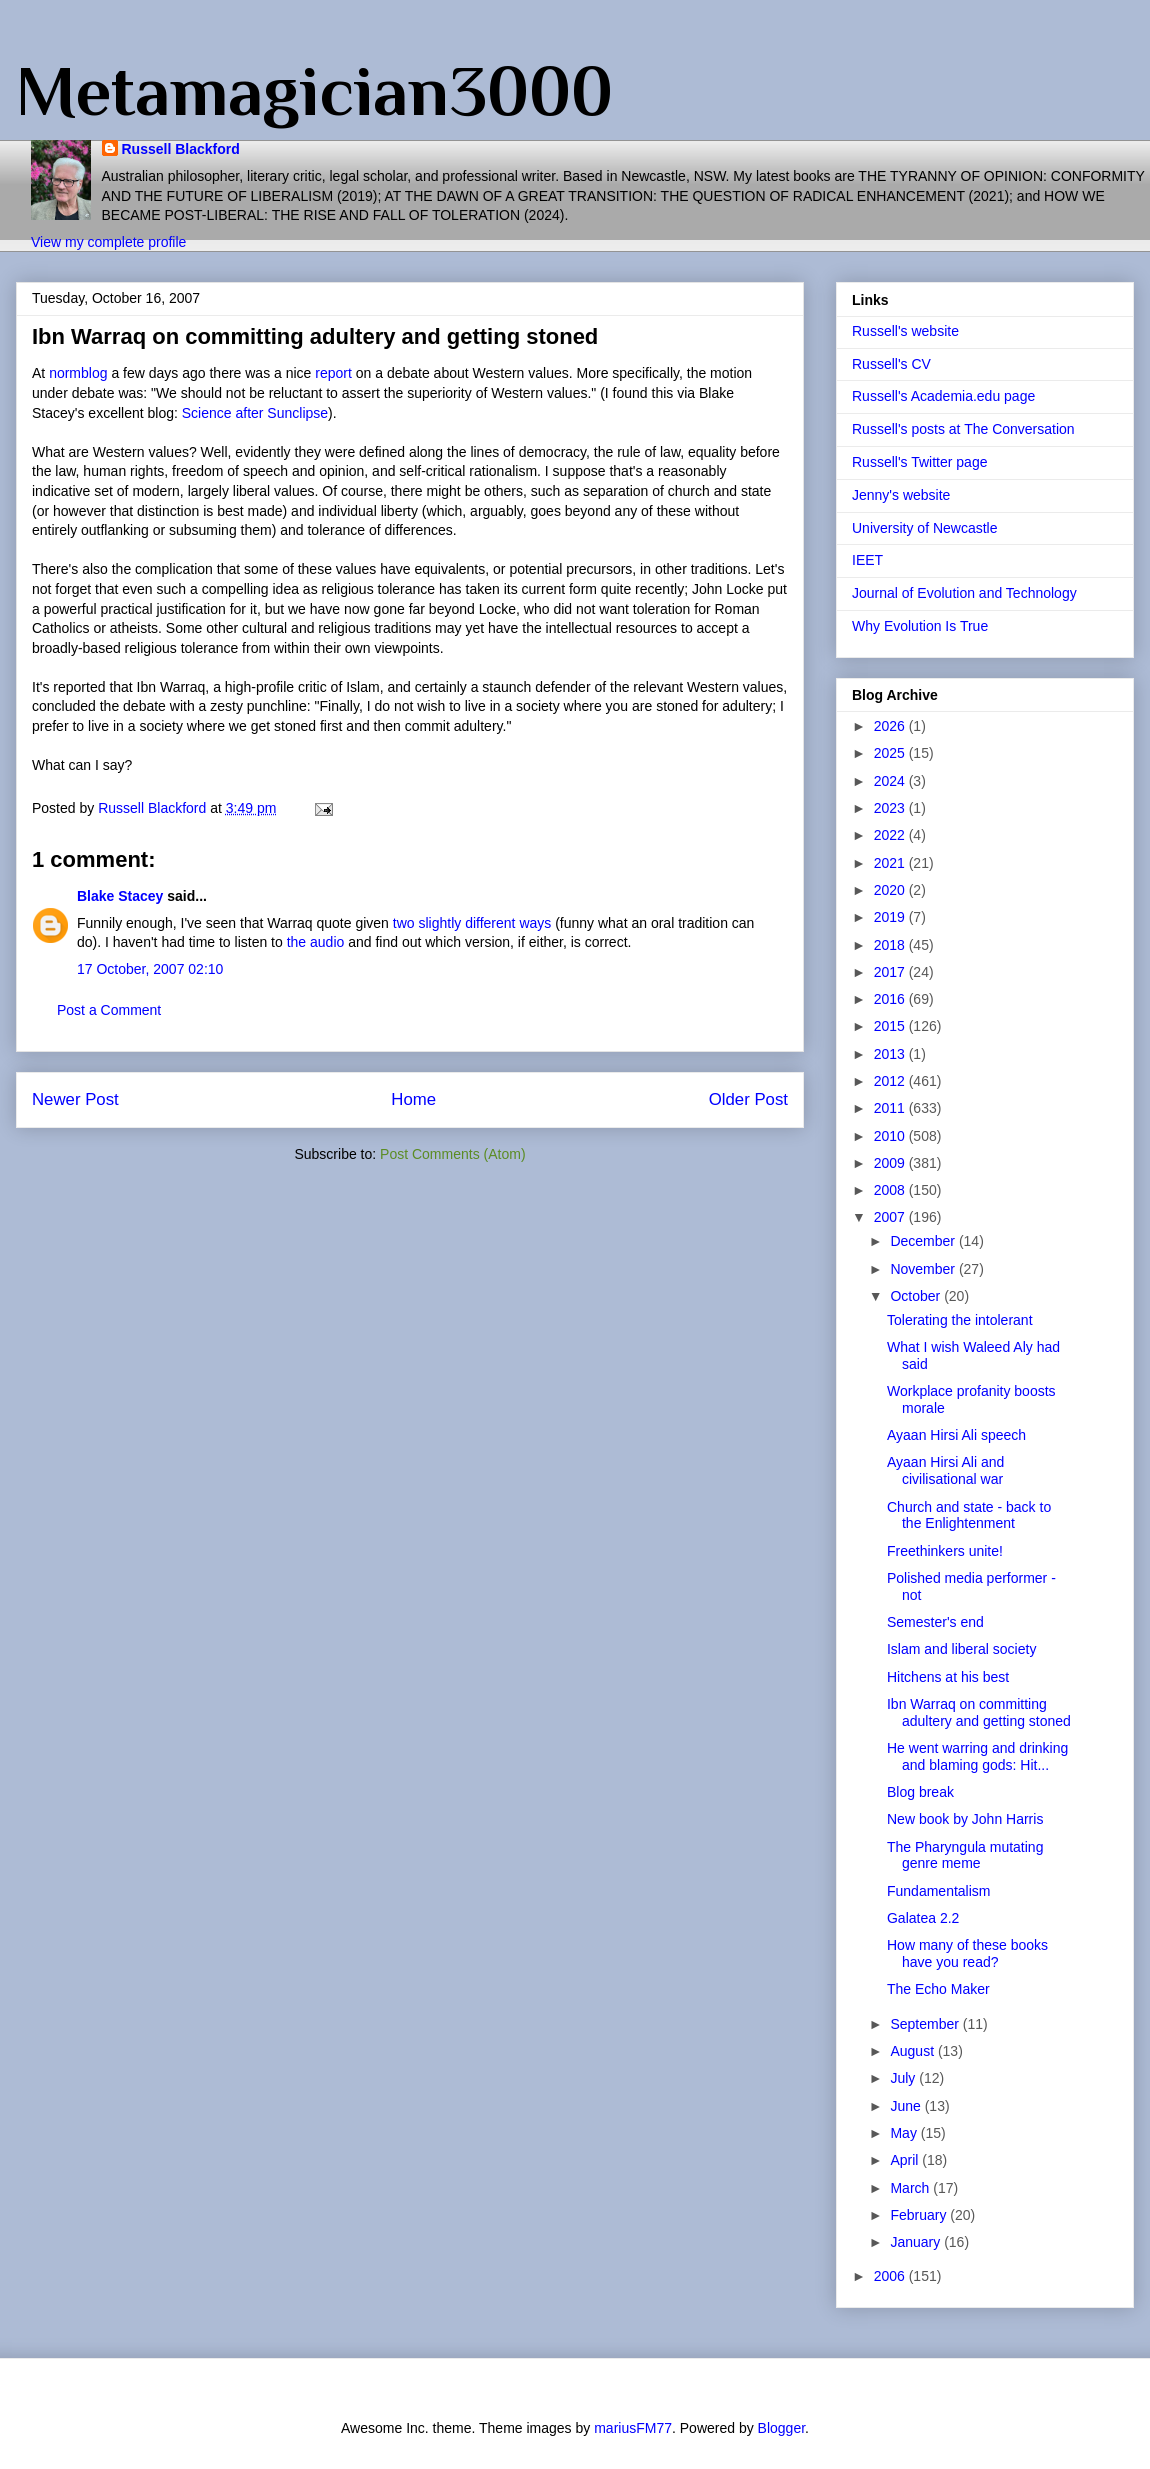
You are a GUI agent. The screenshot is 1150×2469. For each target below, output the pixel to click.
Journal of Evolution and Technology (964, 593)
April (906, 2160)
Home (413, 1099)
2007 (891, 1217)
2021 (891, 863)
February (920, 2215)
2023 (891, 808)
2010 (891, 1136)
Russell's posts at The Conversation (963, 429)
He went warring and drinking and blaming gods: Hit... (977, 1756)
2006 (891, 2276)
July (904, 2078)
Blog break (920, 1792)
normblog (78, 373)
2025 (891, 753)
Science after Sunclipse (255, 413)
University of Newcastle (925, 528)
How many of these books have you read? (967, 1953)
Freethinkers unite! (945, 1551)
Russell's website (905, 331)
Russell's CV (891, 364)
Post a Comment (109, 1010)
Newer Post (75, 1099)
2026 (891, 726)
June (907, 2106)
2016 (891, 999)
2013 (891, 1054)
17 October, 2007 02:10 (150, 969)
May (905, 2133)
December (924, 1241)
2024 (891, 781)
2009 (891, 1163)
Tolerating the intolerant (960, 1320)
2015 (891, 1026)
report (333, 373)
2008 (891, 1190)
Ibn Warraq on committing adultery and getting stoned (979, 1712)
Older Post (748, 1099)
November (924, 1269)
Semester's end (935, 1622)
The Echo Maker (938, 1989)
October (917, 1296)
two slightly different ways (472, 923)
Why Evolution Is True (920, 626)
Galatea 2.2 (923, 1918)
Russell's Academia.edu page (943, 396)
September (926, 2024)
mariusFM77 (633, 2428)
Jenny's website (901, 495)
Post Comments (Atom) (452, 1154)
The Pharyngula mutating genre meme (965, 1855)
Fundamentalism (939, 1891)
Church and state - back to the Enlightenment (969, 1515)
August (913, 2051)
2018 (891, 945)
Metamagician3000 (314, 91)
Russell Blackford (181, 149)
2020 (891, 890)
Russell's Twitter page (919, 462)
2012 (891, 1081)
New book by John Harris (965, 1819)
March (911, 2188)
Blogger (781, 2428)
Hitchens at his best (948, 1677)
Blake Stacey (120, 896)
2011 (891, 1108)
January (917, 2242)
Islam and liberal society (961, 1649)
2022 (891, 835)
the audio (316, 942)
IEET (867, 560)
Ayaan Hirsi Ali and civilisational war (945, 1470)
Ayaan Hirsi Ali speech (956, 1435)
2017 (891, 972)
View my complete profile (108, 242)
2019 (891, 917)
